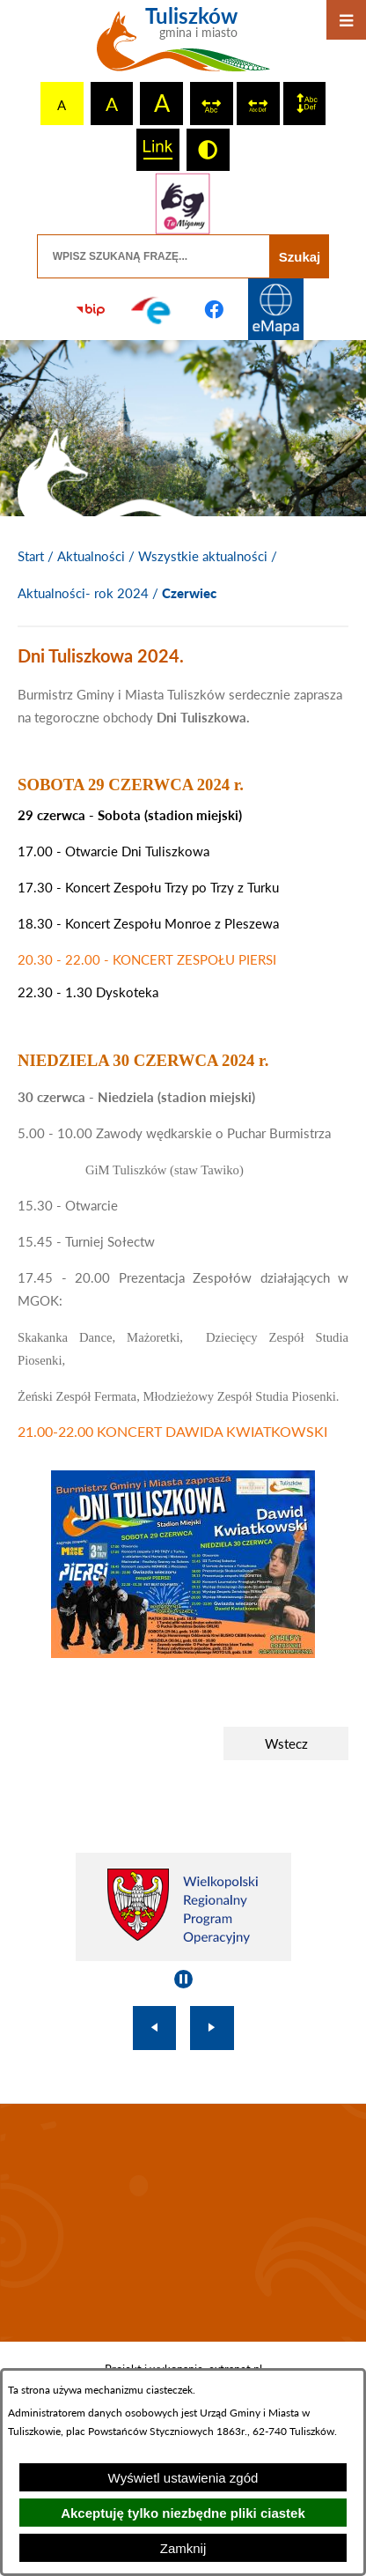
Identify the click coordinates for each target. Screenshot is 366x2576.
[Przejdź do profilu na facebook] (214, 309)
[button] (183, 1653)
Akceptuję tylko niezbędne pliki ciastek (183, 2513)
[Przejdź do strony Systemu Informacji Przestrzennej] (275, 309)
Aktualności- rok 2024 (83, 593)
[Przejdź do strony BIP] (90, 309)
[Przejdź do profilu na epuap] (152, 309)
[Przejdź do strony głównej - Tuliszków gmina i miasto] (183, 45)
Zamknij (183, 2548)
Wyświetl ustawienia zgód (183, 2477)
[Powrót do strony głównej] (31, 556)
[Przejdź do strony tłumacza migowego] (183, 203)
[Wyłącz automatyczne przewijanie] (183, 1979)
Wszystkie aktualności (202, 556)
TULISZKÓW (183, 2223)
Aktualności (91, 556)
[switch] (211, 103)
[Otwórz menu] (346, 20)
